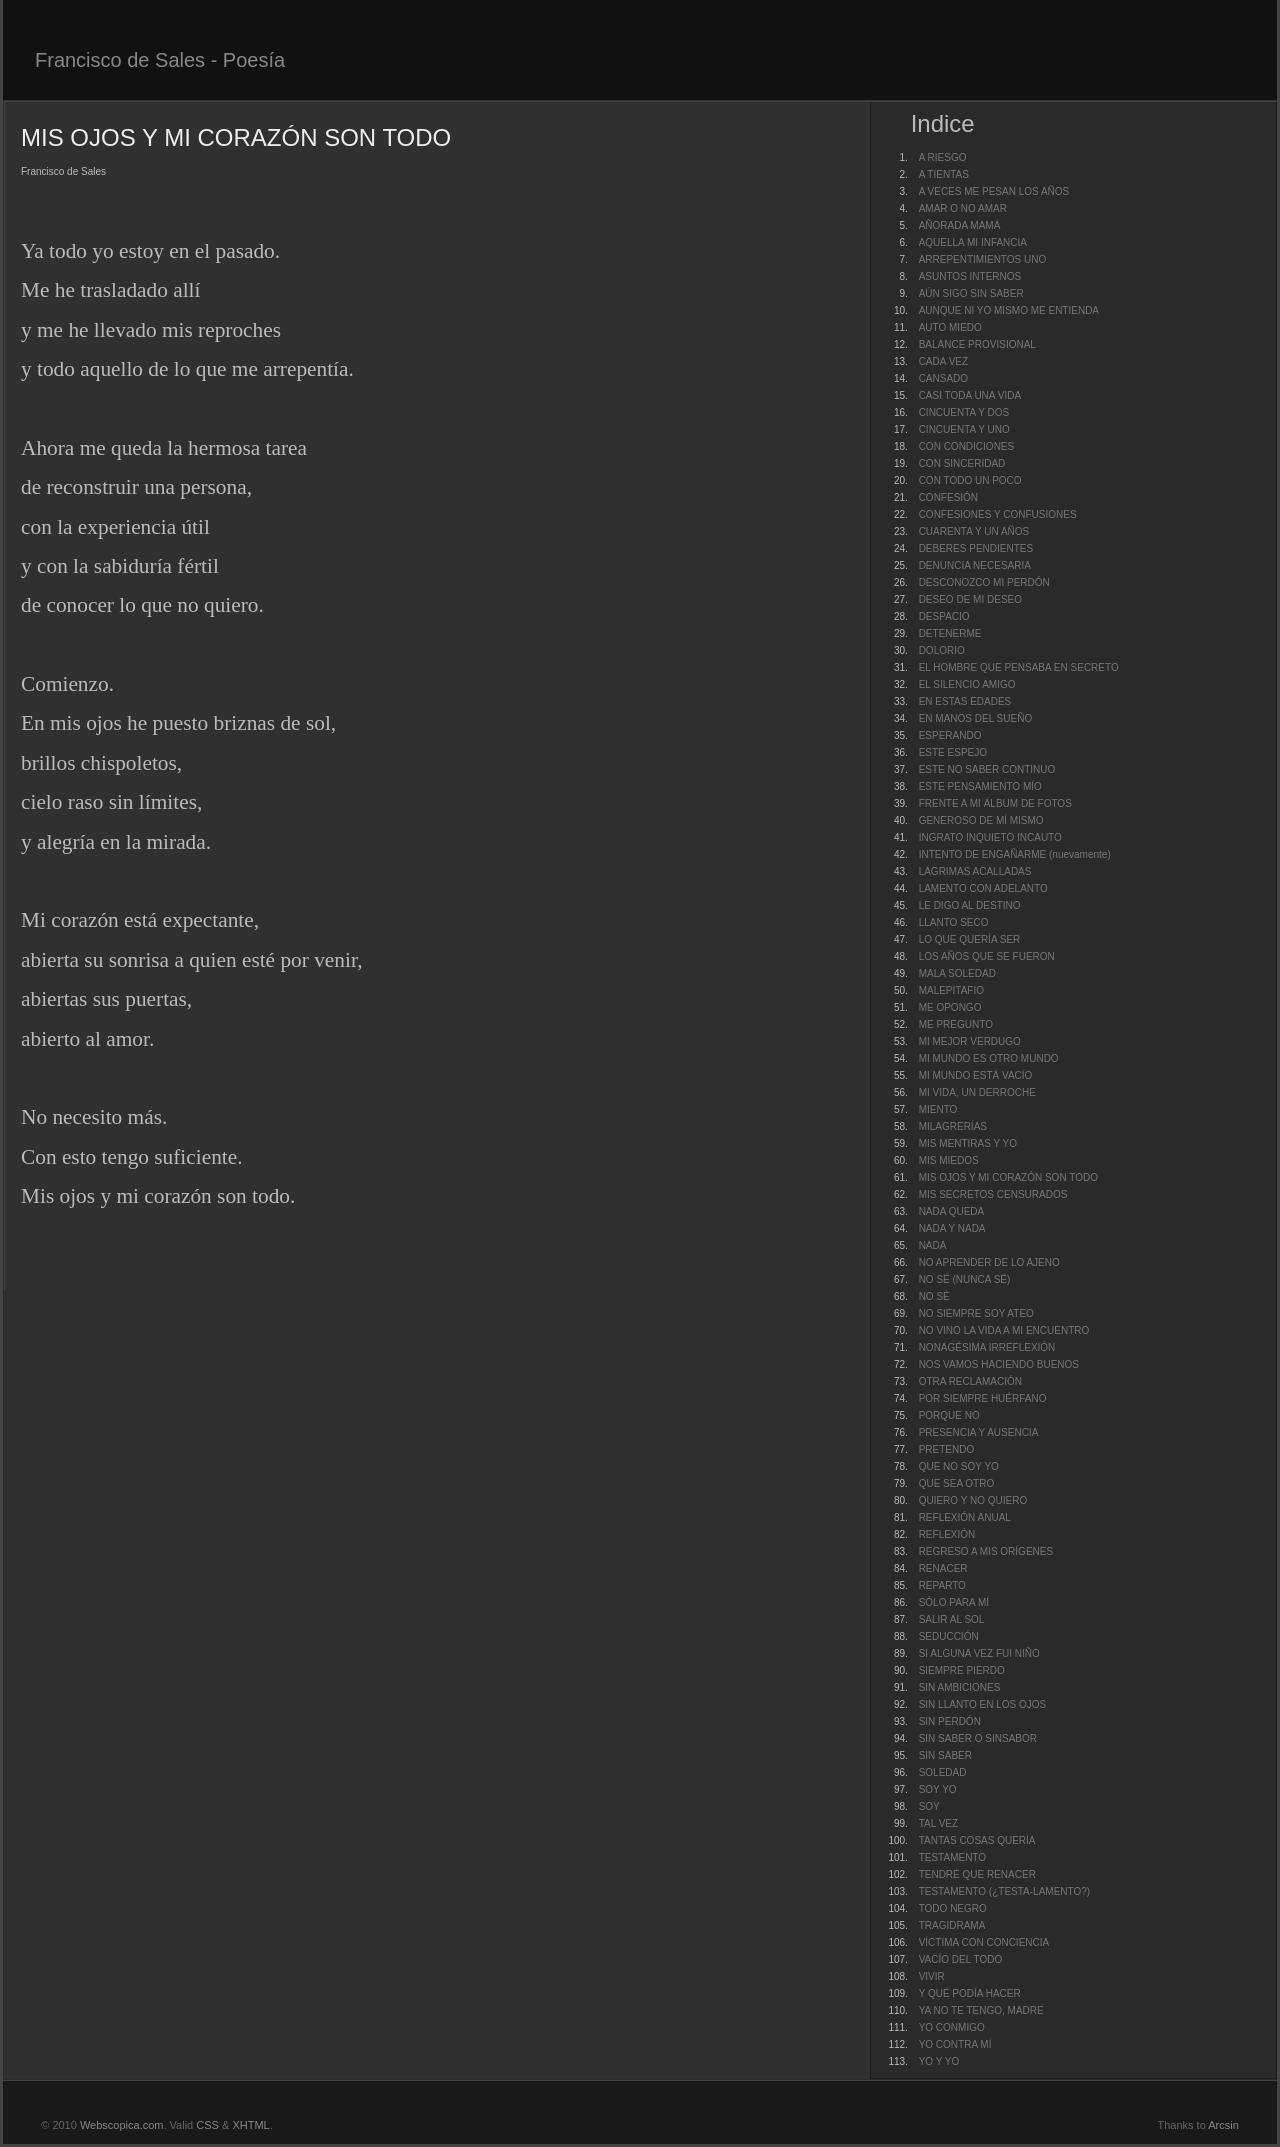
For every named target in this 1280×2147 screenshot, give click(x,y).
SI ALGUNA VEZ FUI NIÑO (979, 1653)
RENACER (943, 1568)
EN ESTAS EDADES (965, 701)
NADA (933, 1245)
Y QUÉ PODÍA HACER (970, 1993)
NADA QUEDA (952, 1211)
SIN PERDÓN (950, 1721)
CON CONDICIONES (967, 446)
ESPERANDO (950, 735)
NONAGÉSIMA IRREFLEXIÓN (987, 1347)
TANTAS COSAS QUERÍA (977, 1840)
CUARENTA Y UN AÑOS (974, 531)
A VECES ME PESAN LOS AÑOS (994, 191)
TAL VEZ (938, 1823)
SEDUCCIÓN (949, 1636)
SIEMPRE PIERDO (962, 1670)
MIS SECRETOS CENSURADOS (993, 1194)
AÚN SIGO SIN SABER (971, 293)
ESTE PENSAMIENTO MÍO (980, 786)
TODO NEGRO (953, 1908)
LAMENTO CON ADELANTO (983, 888)
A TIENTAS (944, 174)
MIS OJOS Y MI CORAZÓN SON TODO (1008, 1177)
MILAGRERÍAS (953, 1126)
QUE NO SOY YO (959, 1466)
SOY (929, 1806)
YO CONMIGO (952, 2027)
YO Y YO (939, 2061)
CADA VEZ (943, 361)
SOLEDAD (943, 1772)
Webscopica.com (122, 2125)
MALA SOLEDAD (957, 973)
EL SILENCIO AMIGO (967, 684)
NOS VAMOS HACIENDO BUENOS (999, 1364)
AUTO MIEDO (950, 327)
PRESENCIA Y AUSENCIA (979, 1432)
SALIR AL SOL (952, 1619)
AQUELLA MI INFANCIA (973, 242)
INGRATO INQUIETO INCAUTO (990, 837)
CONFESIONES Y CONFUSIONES (998, 514)
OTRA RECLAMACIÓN (970, 1381)
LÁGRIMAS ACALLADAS (975, 871)
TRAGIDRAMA (952, 1925)
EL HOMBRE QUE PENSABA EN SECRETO (1019, 667)
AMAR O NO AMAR (963, 208)
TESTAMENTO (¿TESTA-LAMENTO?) (1005, 1891)
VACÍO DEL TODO (961, 1959)
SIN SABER (945, 1755)
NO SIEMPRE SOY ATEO (976, 1313)
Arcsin (1223, 2125)
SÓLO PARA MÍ (954, 1602)
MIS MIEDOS (949, 1160)
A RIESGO (943, 157)
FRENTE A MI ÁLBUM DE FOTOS (995, 803)
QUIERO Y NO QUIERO (973, 1500)
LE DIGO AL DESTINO (970, 905)
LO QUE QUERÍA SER (970, 939)
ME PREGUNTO (956, 1024)
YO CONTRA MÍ (955, 2044)
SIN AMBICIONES (960, 1687)
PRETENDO (947, 1449)
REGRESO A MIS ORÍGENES (986, 1551)
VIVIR (932, 1976)
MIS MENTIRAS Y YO (968, 1143)
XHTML (250, 2125)
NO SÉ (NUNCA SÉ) (965, 1279)
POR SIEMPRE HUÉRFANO (983, 1398)
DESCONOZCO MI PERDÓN (984, 582)
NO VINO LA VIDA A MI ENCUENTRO (1004, 1330)
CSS (207, 2125)
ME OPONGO (950, 1007)
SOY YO (938, 1789)
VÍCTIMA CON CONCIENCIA (984, 1942)
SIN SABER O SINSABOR (978, 1738)
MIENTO (938, 1109)
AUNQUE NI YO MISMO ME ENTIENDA (1009, 310)
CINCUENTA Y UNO (964, 429)
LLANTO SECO (954, 922)
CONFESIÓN (948, 497)
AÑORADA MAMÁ (960, 225)
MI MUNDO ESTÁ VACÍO (976, 1075)
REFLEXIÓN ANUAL (965, 1517)
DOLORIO (942, 650)
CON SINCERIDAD (962, 463)
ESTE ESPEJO (953, 752)
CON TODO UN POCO (970, 480)
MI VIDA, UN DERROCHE (977, 1092)
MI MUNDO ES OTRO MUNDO (989, 1058)
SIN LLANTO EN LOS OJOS (983, 1704)
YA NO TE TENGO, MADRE (981, 2010)
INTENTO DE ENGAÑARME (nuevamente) (1015, 854)
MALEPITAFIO (951, 990)
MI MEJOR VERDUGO (970, 1041)
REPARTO (942, 1585)
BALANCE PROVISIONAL (977, 344)
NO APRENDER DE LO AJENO (989, 1262)
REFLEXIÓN (947, 1534)
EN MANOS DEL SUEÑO (976, 718)
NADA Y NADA (952, 1228)
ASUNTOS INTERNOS (970, 276)
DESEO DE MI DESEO (970, 599)
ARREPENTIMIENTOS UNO (983, 259)
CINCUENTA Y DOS (964, 412)
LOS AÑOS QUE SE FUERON (987, 956)
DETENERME (950, 633)
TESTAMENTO (952, 1857)
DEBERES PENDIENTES (976, 548)
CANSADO (943, 378)
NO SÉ (934, 1296)
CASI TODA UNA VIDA (970, 395)
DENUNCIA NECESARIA (975, 565)
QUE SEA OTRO (957, 1483)
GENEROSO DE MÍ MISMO (981, 820)
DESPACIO (944, 616)
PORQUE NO (949, 1415)
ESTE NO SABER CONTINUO (987, 769)
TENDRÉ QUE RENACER (977, 1874)
